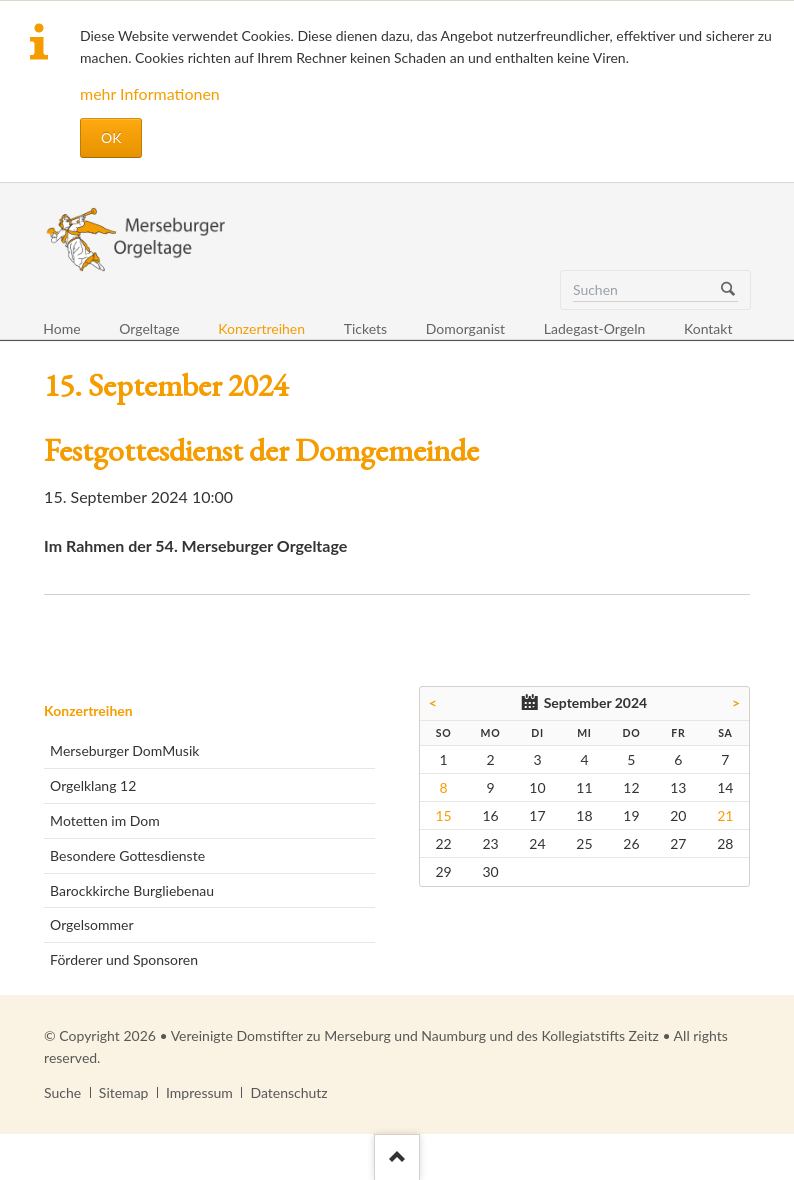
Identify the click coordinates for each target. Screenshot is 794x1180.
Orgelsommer (91, 924)
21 (725, 815)
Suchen (728, 290)
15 (443, 815)
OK (111, 137)
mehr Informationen (150, 93)
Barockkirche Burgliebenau (132, 890)
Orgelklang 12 (93, 785)
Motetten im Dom (105, 820)
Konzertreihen (88, 710)
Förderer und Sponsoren (124, 959)
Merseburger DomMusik (124, 750)
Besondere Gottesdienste (127, 855)
